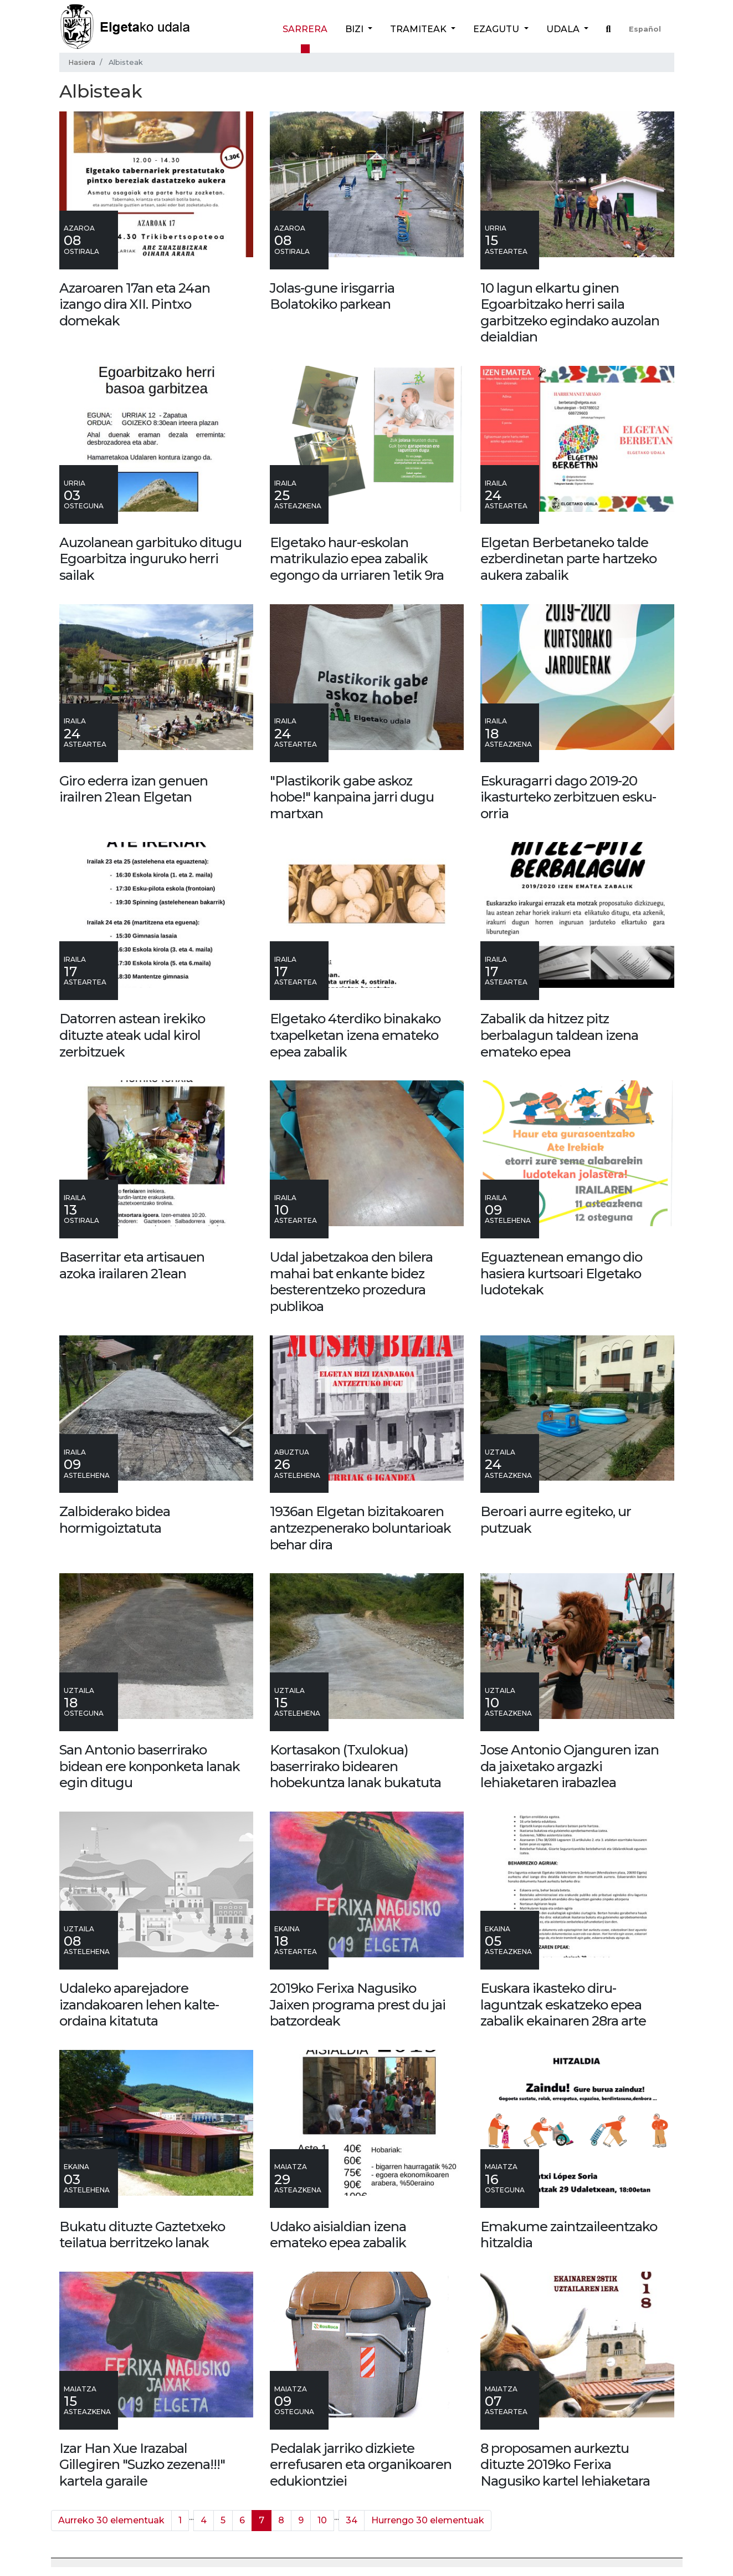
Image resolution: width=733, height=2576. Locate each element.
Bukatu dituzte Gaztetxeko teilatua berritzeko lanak (142, 2234)
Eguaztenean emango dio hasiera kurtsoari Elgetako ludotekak (561, 1273)
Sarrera (305, 29)
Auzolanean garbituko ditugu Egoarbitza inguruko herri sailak (150, 558)
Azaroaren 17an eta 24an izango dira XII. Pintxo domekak (134, 304)
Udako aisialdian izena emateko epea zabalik (338, 2234)
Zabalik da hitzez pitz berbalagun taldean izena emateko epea (559, 1035)
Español (645, 29)
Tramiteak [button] (419, 29)
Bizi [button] (355, 29)
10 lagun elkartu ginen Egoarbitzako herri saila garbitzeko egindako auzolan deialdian (569, 312)
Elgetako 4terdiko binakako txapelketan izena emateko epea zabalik (355, 1035)
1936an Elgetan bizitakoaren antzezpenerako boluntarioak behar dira (360, 1527)
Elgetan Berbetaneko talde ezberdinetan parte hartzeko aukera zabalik (568, 558)
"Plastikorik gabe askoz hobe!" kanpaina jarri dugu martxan (352, 797)
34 (351, 2520)
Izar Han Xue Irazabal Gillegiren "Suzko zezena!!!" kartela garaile (142, 2464)
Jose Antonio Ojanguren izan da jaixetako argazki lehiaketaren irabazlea (569, 1766)
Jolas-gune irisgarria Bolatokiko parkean (332, 296)
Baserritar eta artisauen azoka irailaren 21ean (131, 1265)
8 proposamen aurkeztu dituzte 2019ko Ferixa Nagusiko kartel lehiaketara (565, 2464)
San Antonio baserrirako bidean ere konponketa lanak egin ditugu (149, 1766)
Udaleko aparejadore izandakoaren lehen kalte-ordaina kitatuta (139, 2004)
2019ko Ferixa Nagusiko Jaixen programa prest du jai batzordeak (357, 2004)
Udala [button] (564, 29)
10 (322, 2520)
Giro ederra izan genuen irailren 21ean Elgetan (133, 789)
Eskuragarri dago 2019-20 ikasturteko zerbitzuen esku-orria (568, 797)
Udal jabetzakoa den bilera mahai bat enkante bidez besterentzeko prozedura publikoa (351, 1281)
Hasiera (81, 62)
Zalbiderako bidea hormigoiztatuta (114, 1519)
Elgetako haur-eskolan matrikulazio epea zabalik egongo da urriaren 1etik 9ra (357, 558)
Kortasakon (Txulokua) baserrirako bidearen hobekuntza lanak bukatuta (355, 1766)
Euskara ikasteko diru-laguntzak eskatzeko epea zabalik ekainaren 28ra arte (563, 2004)
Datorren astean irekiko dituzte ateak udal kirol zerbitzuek (132, 1035)
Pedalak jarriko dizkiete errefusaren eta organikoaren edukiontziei (361, 2464)
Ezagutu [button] (497, 29)
